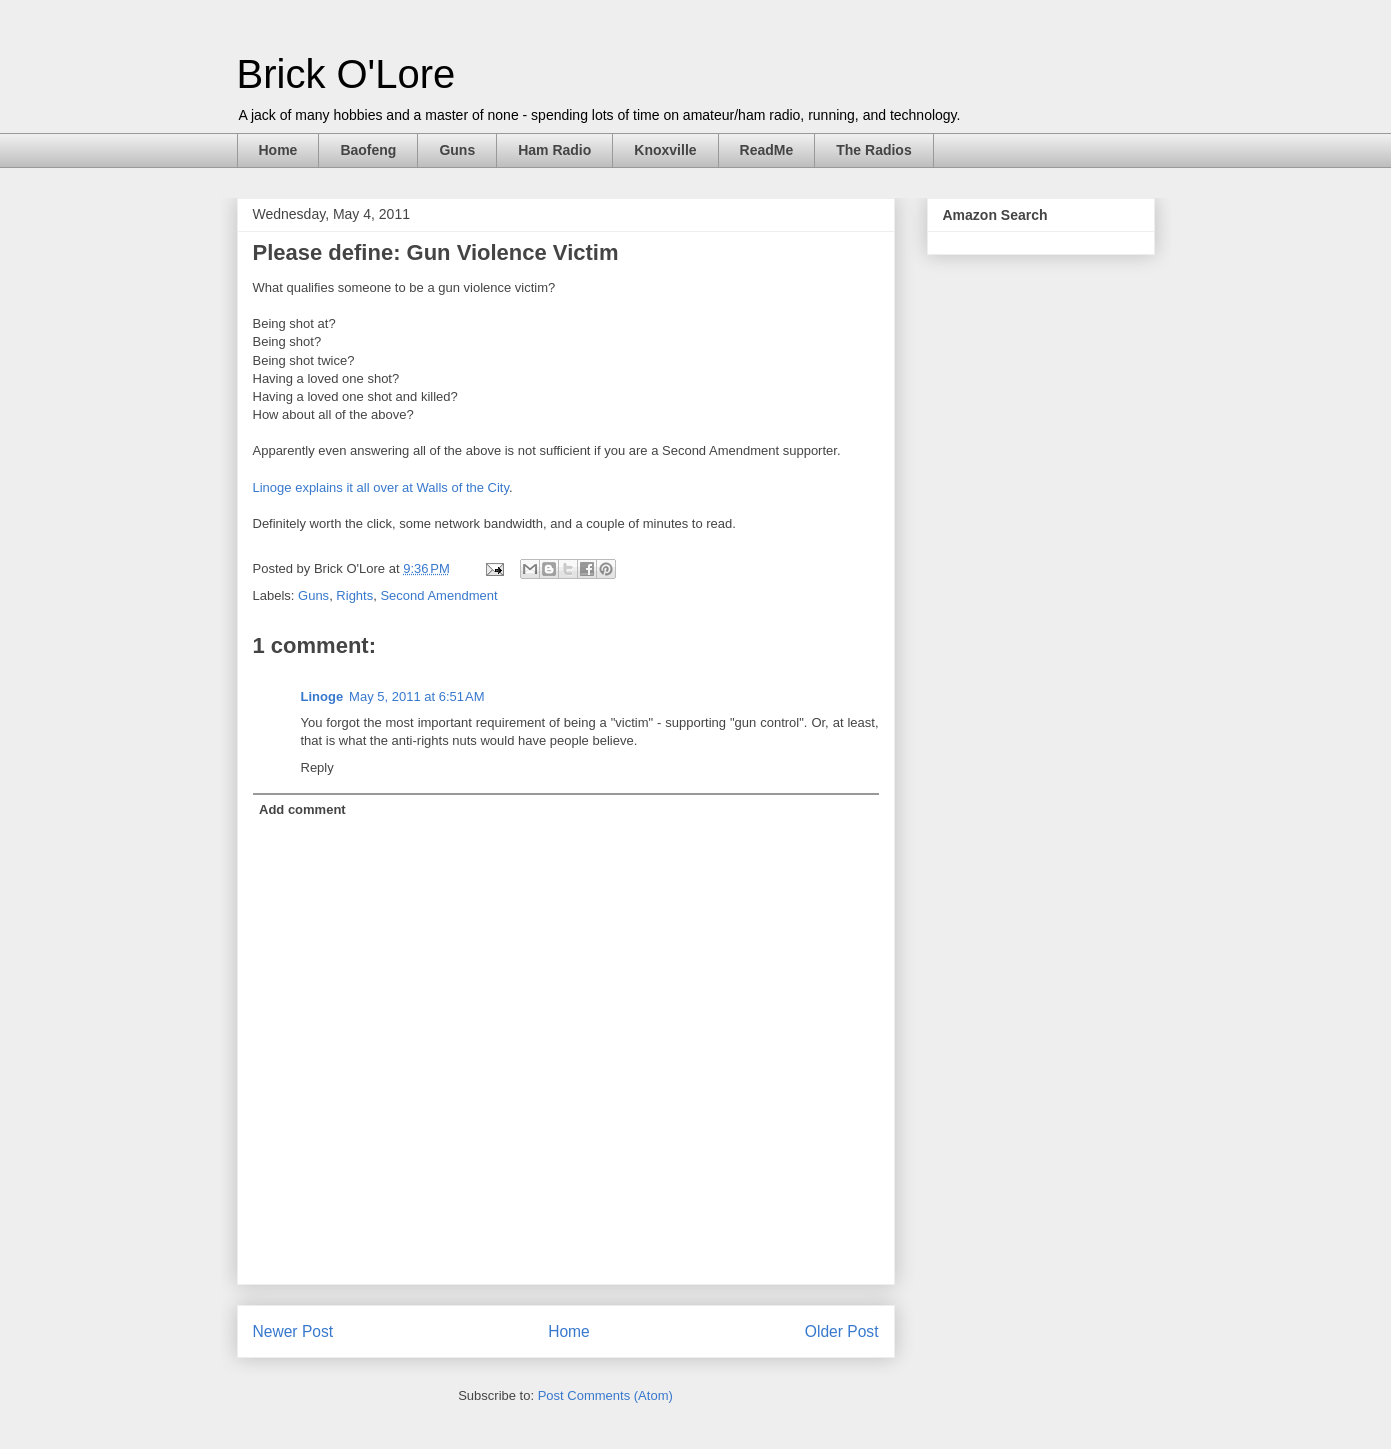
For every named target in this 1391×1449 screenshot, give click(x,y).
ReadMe (767, 150)
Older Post (842, 1331)
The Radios (873, 150)
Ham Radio (554, 150)
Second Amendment (438, 595)
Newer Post (293, 1331)
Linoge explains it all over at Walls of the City (381, 487)
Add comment (302, 809)
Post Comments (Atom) (605, 1395)
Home (278, 150)
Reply (317, 767)
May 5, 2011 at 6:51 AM (417, 696)
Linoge (322, 696)
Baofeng (368, 150)
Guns (457, 150)
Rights (354, 595)
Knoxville (665, 150)
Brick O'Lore (346, 74)
